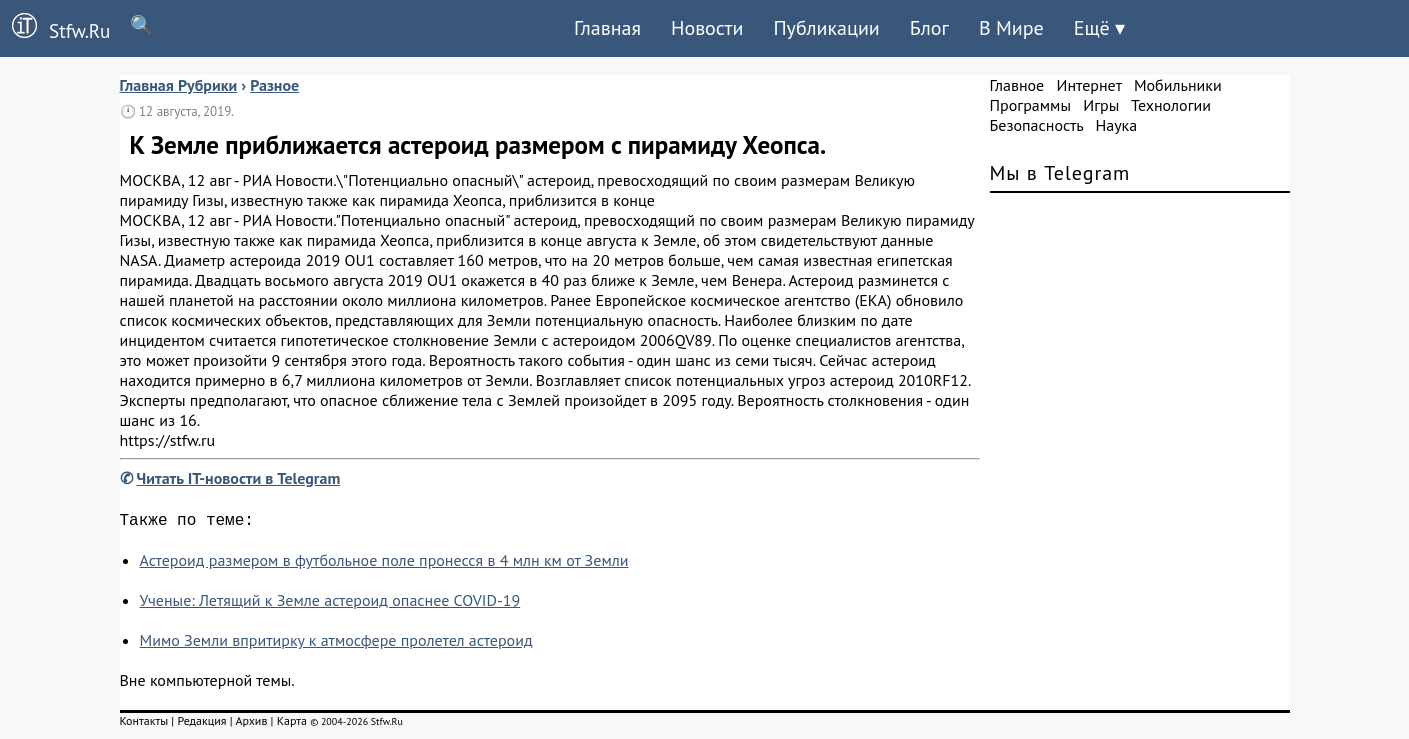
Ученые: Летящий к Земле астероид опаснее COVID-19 (330, 604)
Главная (607, 28)
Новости (707, 28)
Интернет (1089, 85)
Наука (1116, 125)
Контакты (144, 724)
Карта (292, 724)
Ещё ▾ (1099, 28)
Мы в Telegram (1060, 173)
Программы (1030, 105)
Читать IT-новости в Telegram (239, 478)
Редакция (201, 724)
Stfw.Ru (55, 28)
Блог (929, 28)
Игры (1101, 105)
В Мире (1011, 28)
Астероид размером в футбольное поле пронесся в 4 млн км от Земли (384, 564)
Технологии (1171, 105)
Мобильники (1178, 85)
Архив (251, 724)
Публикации (826, 28)
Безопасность (1037, 125)
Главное (1017, 85)
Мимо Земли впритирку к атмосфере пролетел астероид (336, 644)
